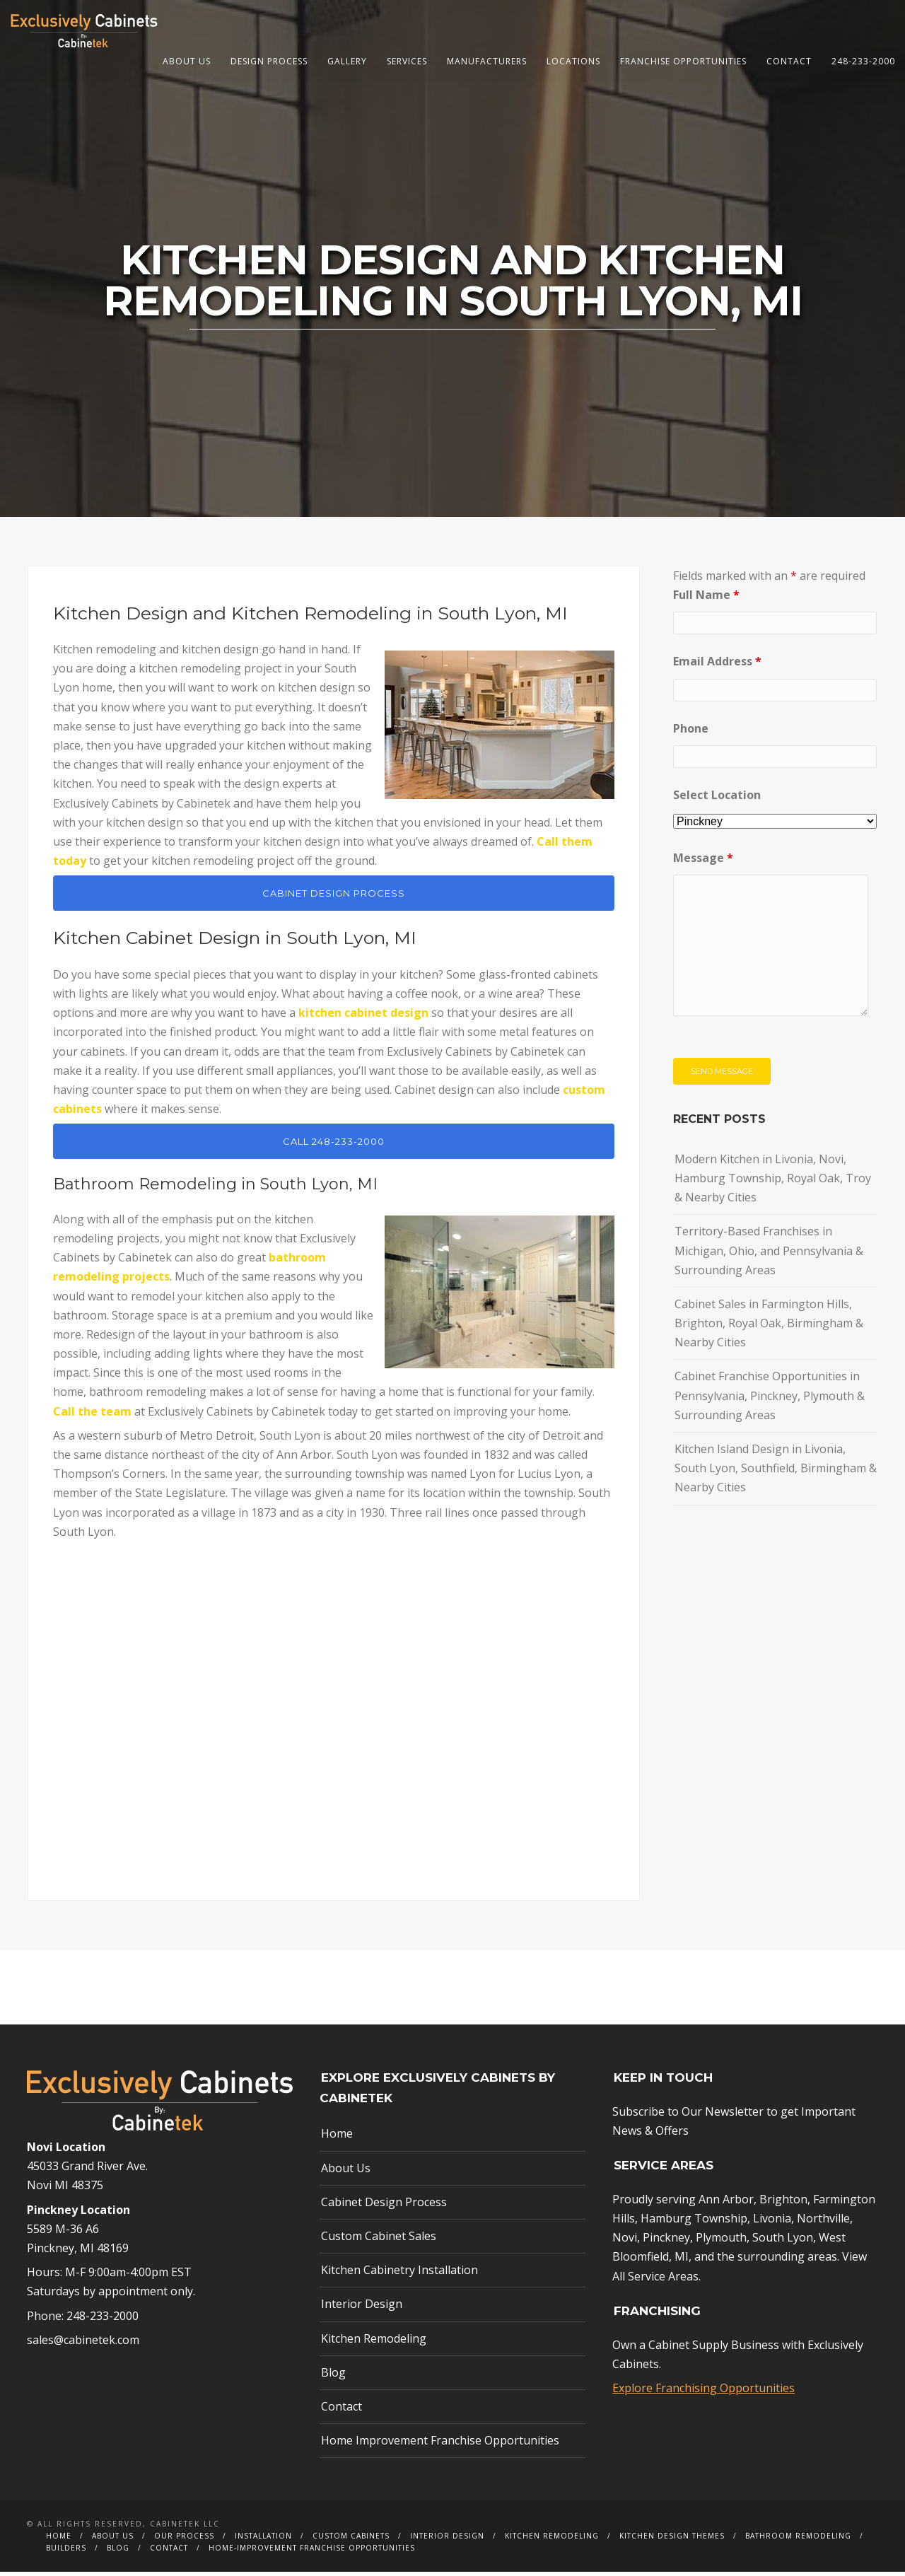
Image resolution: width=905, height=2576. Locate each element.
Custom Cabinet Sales (378, 2240)
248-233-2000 (863, 61)
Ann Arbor (726, 2202)
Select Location (717, 798)
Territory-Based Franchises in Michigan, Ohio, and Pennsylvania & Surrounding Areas (769, 1254)
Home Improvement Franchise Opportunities (440, 2444)
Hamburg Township (694, 2222)
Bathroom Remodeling (798, 2540)
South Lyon (782, 2241)
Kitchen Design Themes (672, 2540)
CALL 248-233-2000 (334, 1145)
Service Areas (663, 2279)
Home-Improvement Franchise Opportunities (312, 2552)
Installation (263, 2540)
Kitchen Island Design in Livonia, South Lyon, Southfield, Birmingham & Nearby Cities (776, 1472)
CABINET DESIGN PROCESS (333, 897)
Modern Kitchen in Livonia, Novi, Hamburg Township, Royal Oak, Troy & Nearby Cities (773, 1181)
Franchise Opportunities (683, 61)
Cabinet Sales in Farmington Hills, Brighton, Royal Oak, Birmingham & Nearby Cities (769, 1326)
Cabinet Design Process (384, 2205)
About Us (187, 61)
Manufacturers (487, 61)
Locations (573, 61)
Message (703, 862)
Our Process (184, 2540)
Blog (333, 2376)
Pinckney (666, 2241)
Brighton (783, 2202)
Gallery (347, 61)
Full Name (706, 599)
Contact (789, 61)
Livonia (772, 2222)
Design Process (269, 61)
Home (337, 2137)
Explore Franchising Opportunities (703, 2392)
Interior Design (361, 2308)
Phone (690, 732)
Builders (66, 2552)
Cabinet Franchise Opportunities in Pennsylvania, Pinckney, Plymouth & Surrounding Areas (770, 1399)
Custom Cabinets (351, 2540)
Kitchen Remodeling (373, 2342)
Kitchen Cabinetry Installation (399, 2274)
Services (407, 61)
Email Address (717, 665)
